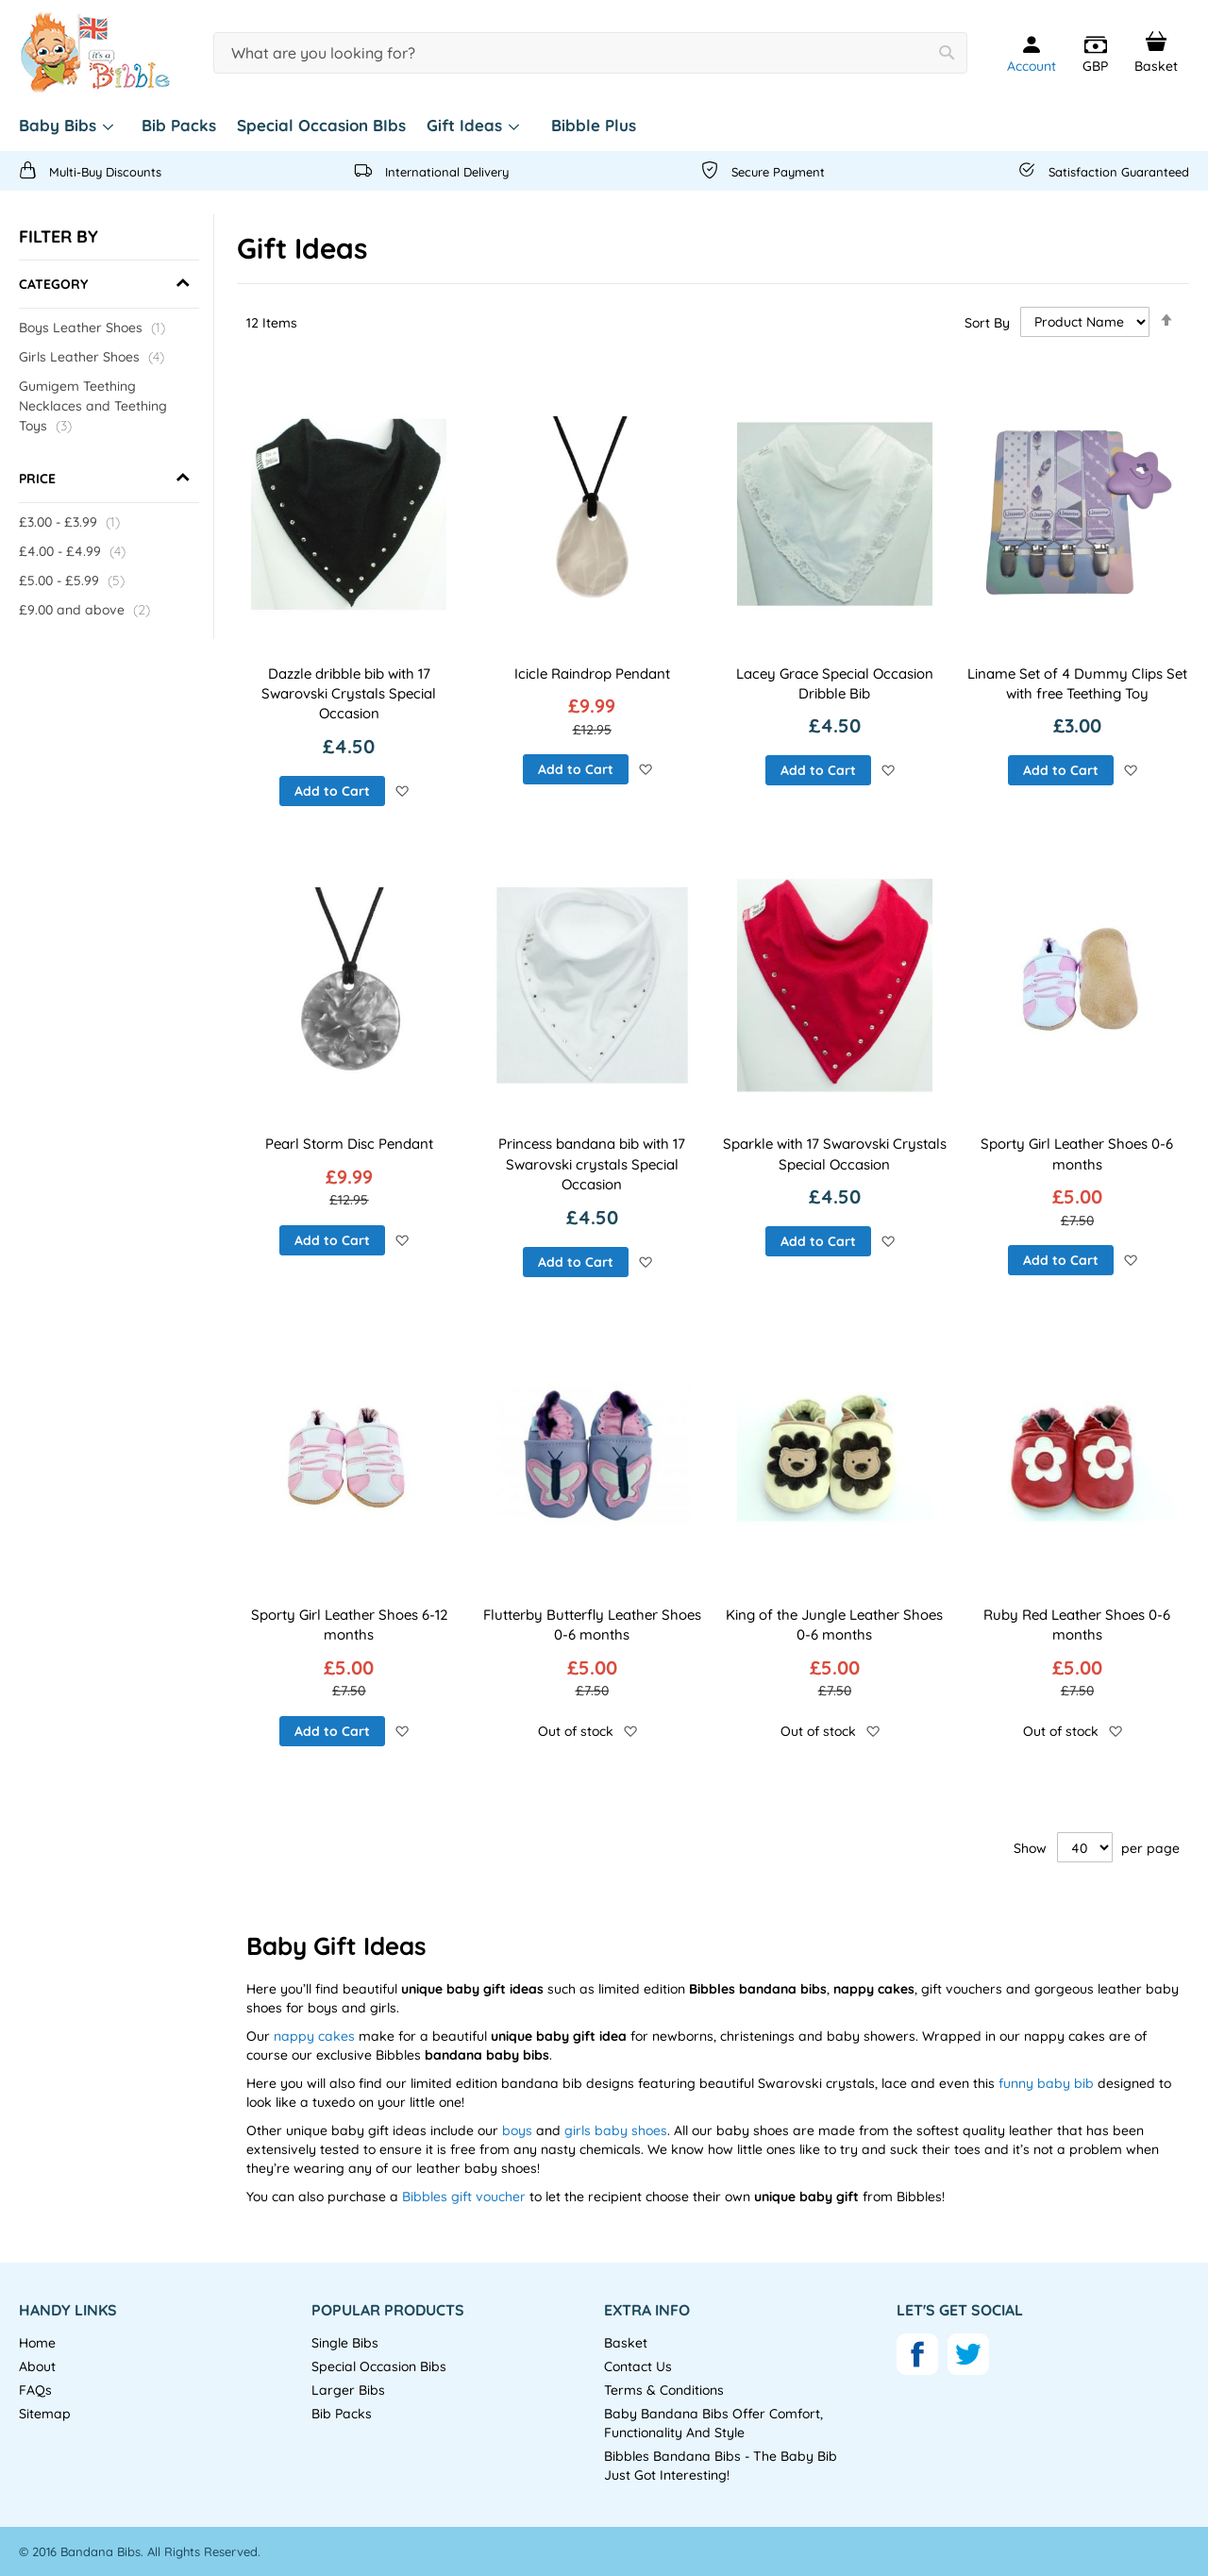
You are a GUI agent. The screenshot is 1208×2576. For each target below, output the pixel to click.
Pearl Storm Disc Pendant (349, 1144)
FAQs (35, 2390)
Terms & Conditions (664, 2390)
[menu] (604, 125)
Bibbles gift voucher (464, 2196)
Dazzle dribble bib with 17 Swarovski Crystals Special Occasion (348, 694)
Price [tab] (37, 478)
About (37, 2366)
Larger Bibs (348, 2390)
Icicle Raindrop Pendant (592, 673)
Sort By (987, 321)
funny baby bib (1046, 2083)
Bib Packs (341, 2413)
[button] (1095, 54)
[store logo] (95, 52)
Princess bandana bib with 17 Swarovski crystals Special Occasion (591, 1164)
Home (37, 2342)
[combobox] (590, 53)
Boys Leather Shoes (94, 327)
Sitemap (45, 2413)
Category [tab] (53, 284)
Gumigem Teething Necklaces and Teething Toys (93, 406)
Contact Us (638, 2366)
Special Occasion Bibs (378, 2366)
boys (517, 2130)
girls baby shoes (615, 2130)
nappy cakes (314, 2036)
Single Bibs (344, 2342)
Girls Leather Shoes (94, 356)
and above (87, 609)
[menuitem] (70, 125)
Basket (625, 2342)
